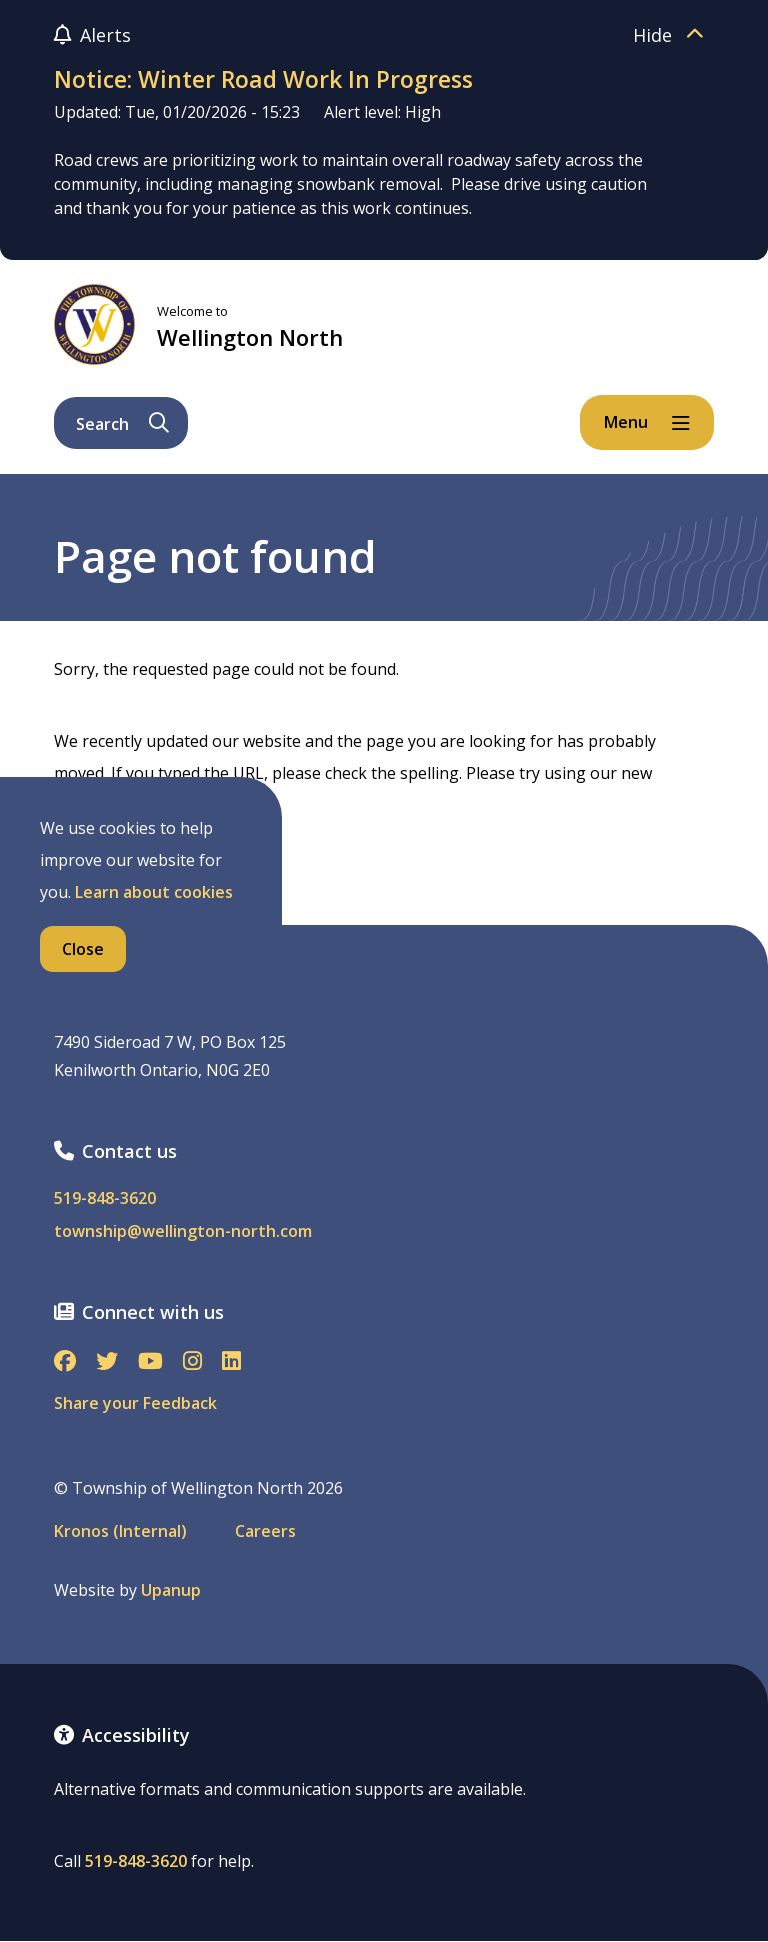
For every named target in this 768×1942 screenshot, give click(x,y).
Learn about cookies (154, 892)
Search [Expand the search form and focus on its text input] (122, 424)
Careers (265, 1531)
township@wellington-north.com (183, 1231)
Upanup (171, 1590)
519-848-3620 (105, 1198)
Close (83, 949)
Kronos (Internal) (120, 1531)
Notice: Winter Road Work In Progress (263, 79)
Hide (673, 35)
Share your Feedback (135, 1403)
